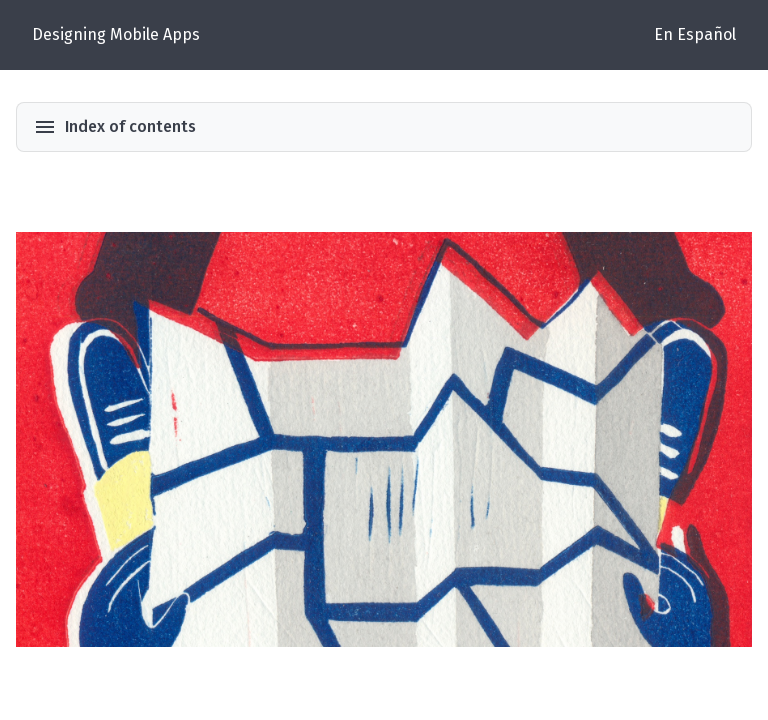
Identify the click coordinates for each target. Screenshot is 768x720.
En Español (695, 34)
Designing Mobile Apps (116, 34)
